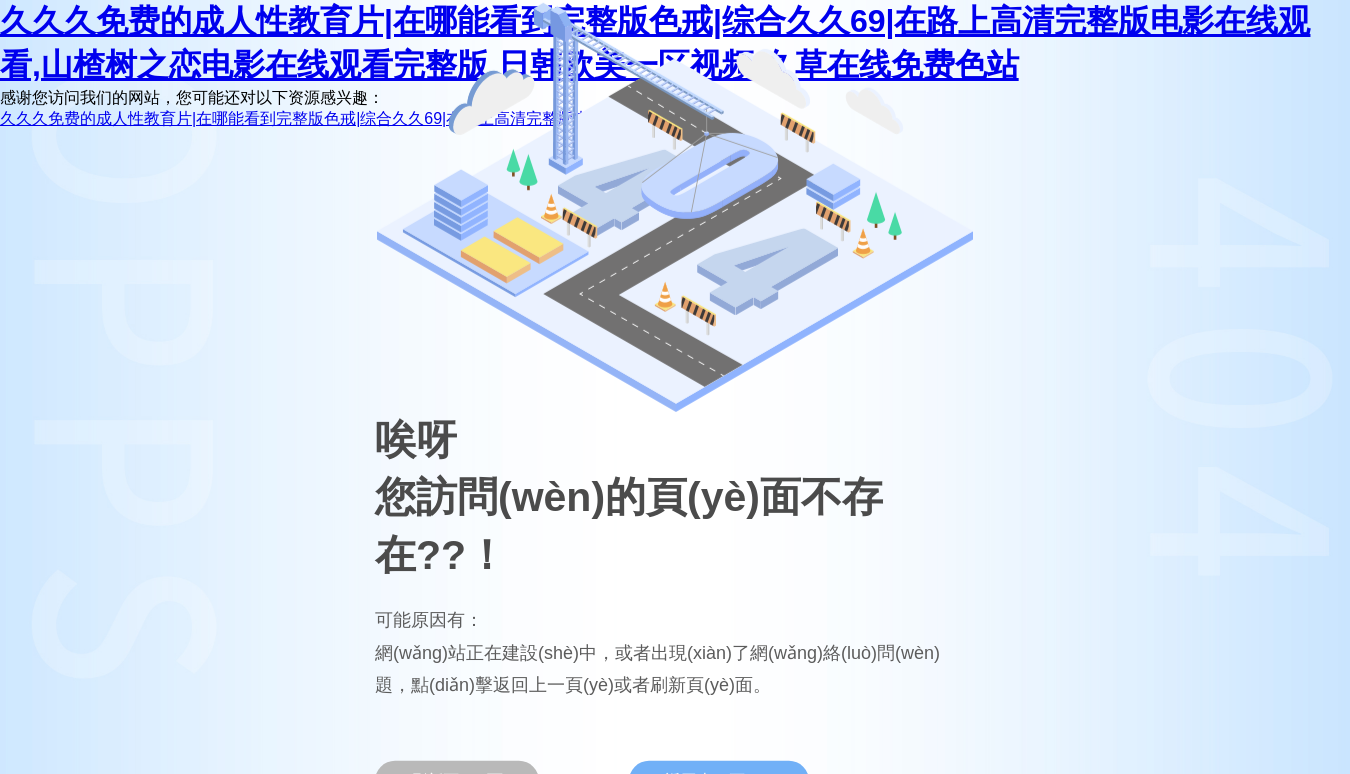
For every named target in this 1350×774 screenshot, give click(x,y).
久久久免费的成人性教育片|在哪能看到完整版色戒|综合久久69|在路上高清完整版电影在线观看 (335, 118)
